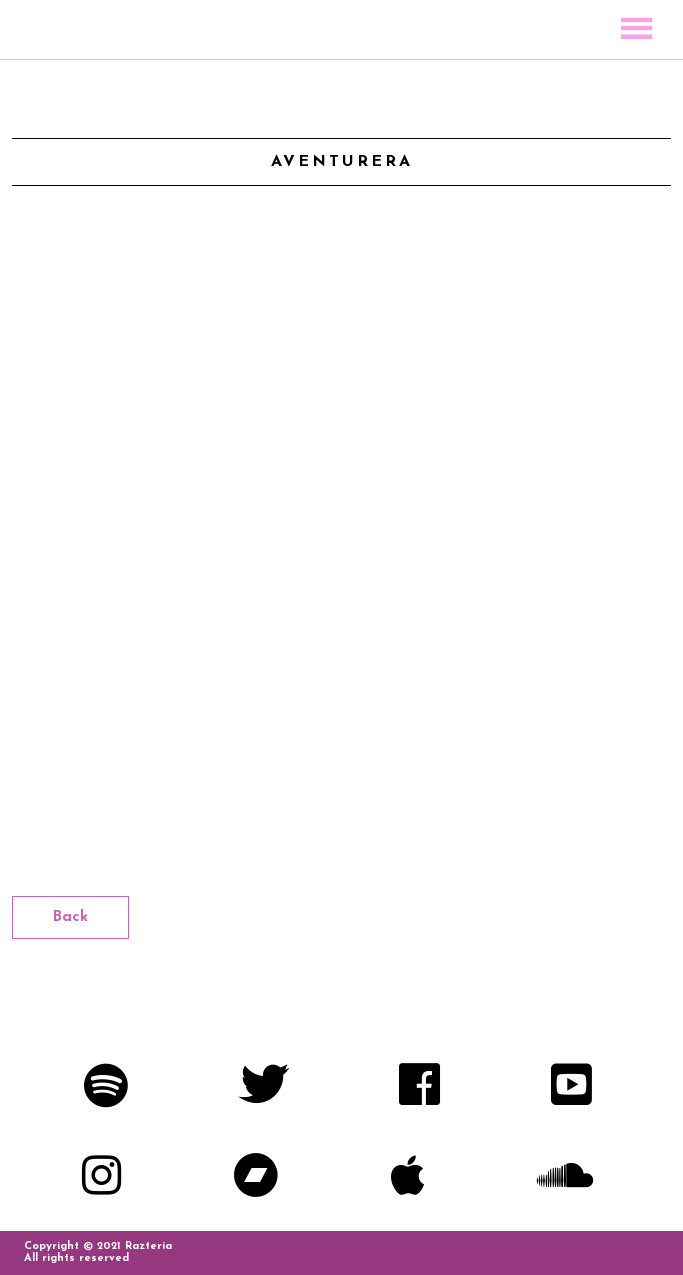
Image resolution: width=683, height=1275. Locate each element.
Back (70, 917)
